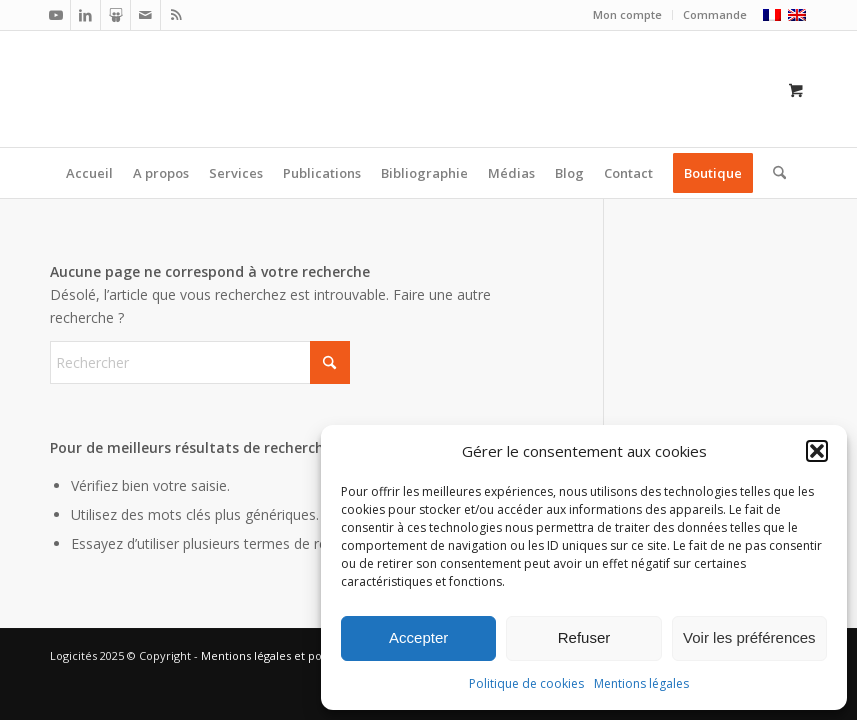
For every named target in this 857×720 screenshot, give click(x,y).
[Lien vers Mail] (145, 15)
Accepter (418, 637)
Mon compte (627, 14)
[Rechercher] (774, 173)
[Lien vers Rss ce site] (176, 15)
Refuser (584, 637)
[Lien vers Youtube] (55, 15)
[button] (817, 451)
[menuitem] (628, 15)
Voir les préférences (749, 637)
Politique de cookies (526, 683)
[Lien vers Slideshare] (115, 15)
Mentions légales (641, 683)
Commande (715, 14)
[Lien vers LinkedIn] (85, 15)
